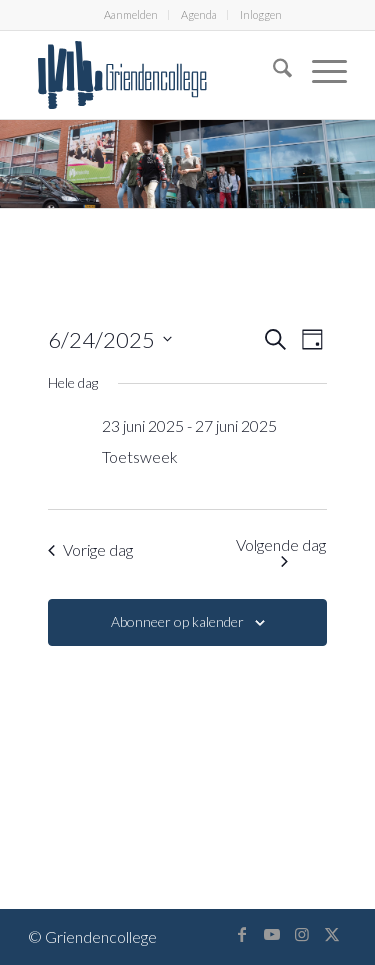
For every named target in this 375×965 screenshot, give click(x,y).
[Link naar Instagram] (302, 934)
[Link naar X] (332, 934)
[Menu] (319, 71)
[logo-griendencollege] (155, 75)
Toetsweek (140, 456)
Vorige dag (90, 549)
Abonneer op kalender (177, 621)
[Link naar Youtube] (272, 934)
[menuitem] (131, 15)
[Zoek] (272, 71)
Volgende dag (281, 551)
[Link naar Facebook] (242, 934)
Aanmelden (131, 14)
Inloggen (261, 14)
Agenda (199, 14)
